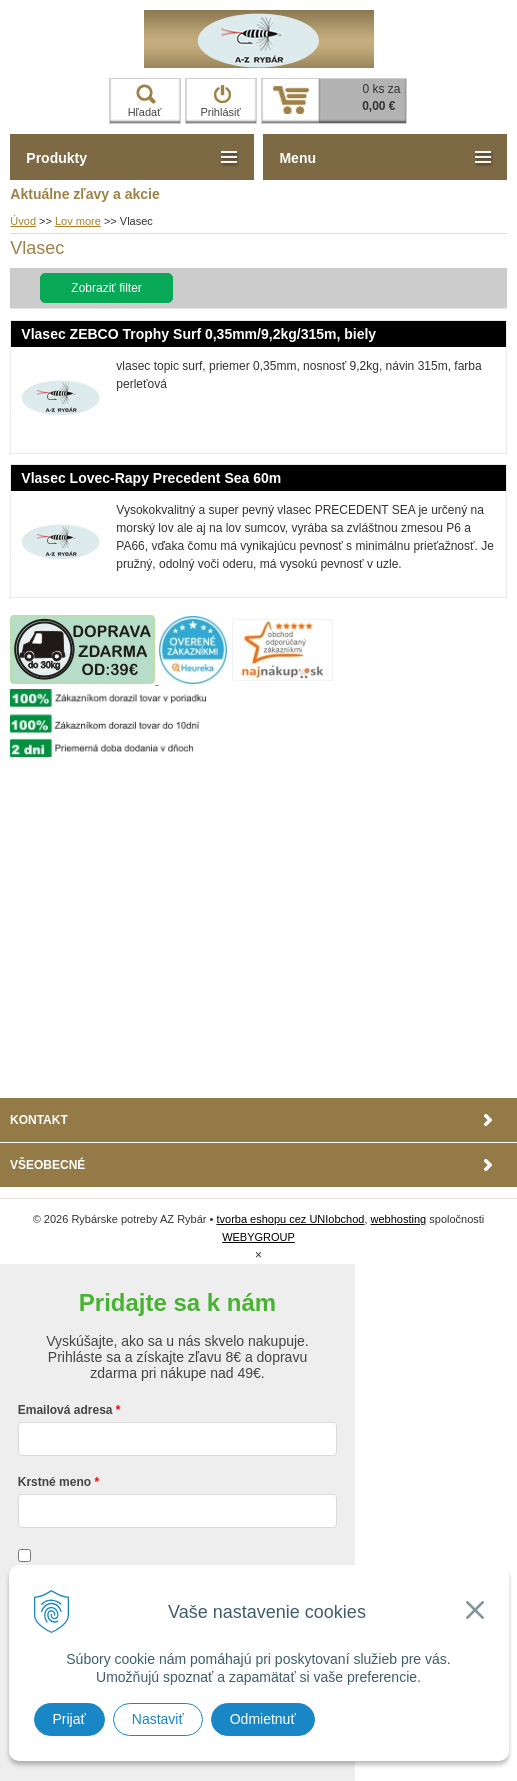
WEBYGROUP (258, 1237)
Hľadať (145, 101)
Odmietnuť (263, 1719)
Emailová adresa (65, 1410)
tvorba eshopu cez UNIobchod (290, 1219)
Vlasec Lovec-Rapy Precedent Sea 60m (151, 478)
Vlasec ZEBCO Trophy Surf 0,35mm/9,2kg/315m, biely (198, 334)
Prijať (69, 1719)
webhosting (399, 1219)
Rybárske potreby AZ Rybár (259, 39)
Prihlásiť (220, 101)
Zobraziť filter (106, 288)
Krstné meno (54, 1482)
